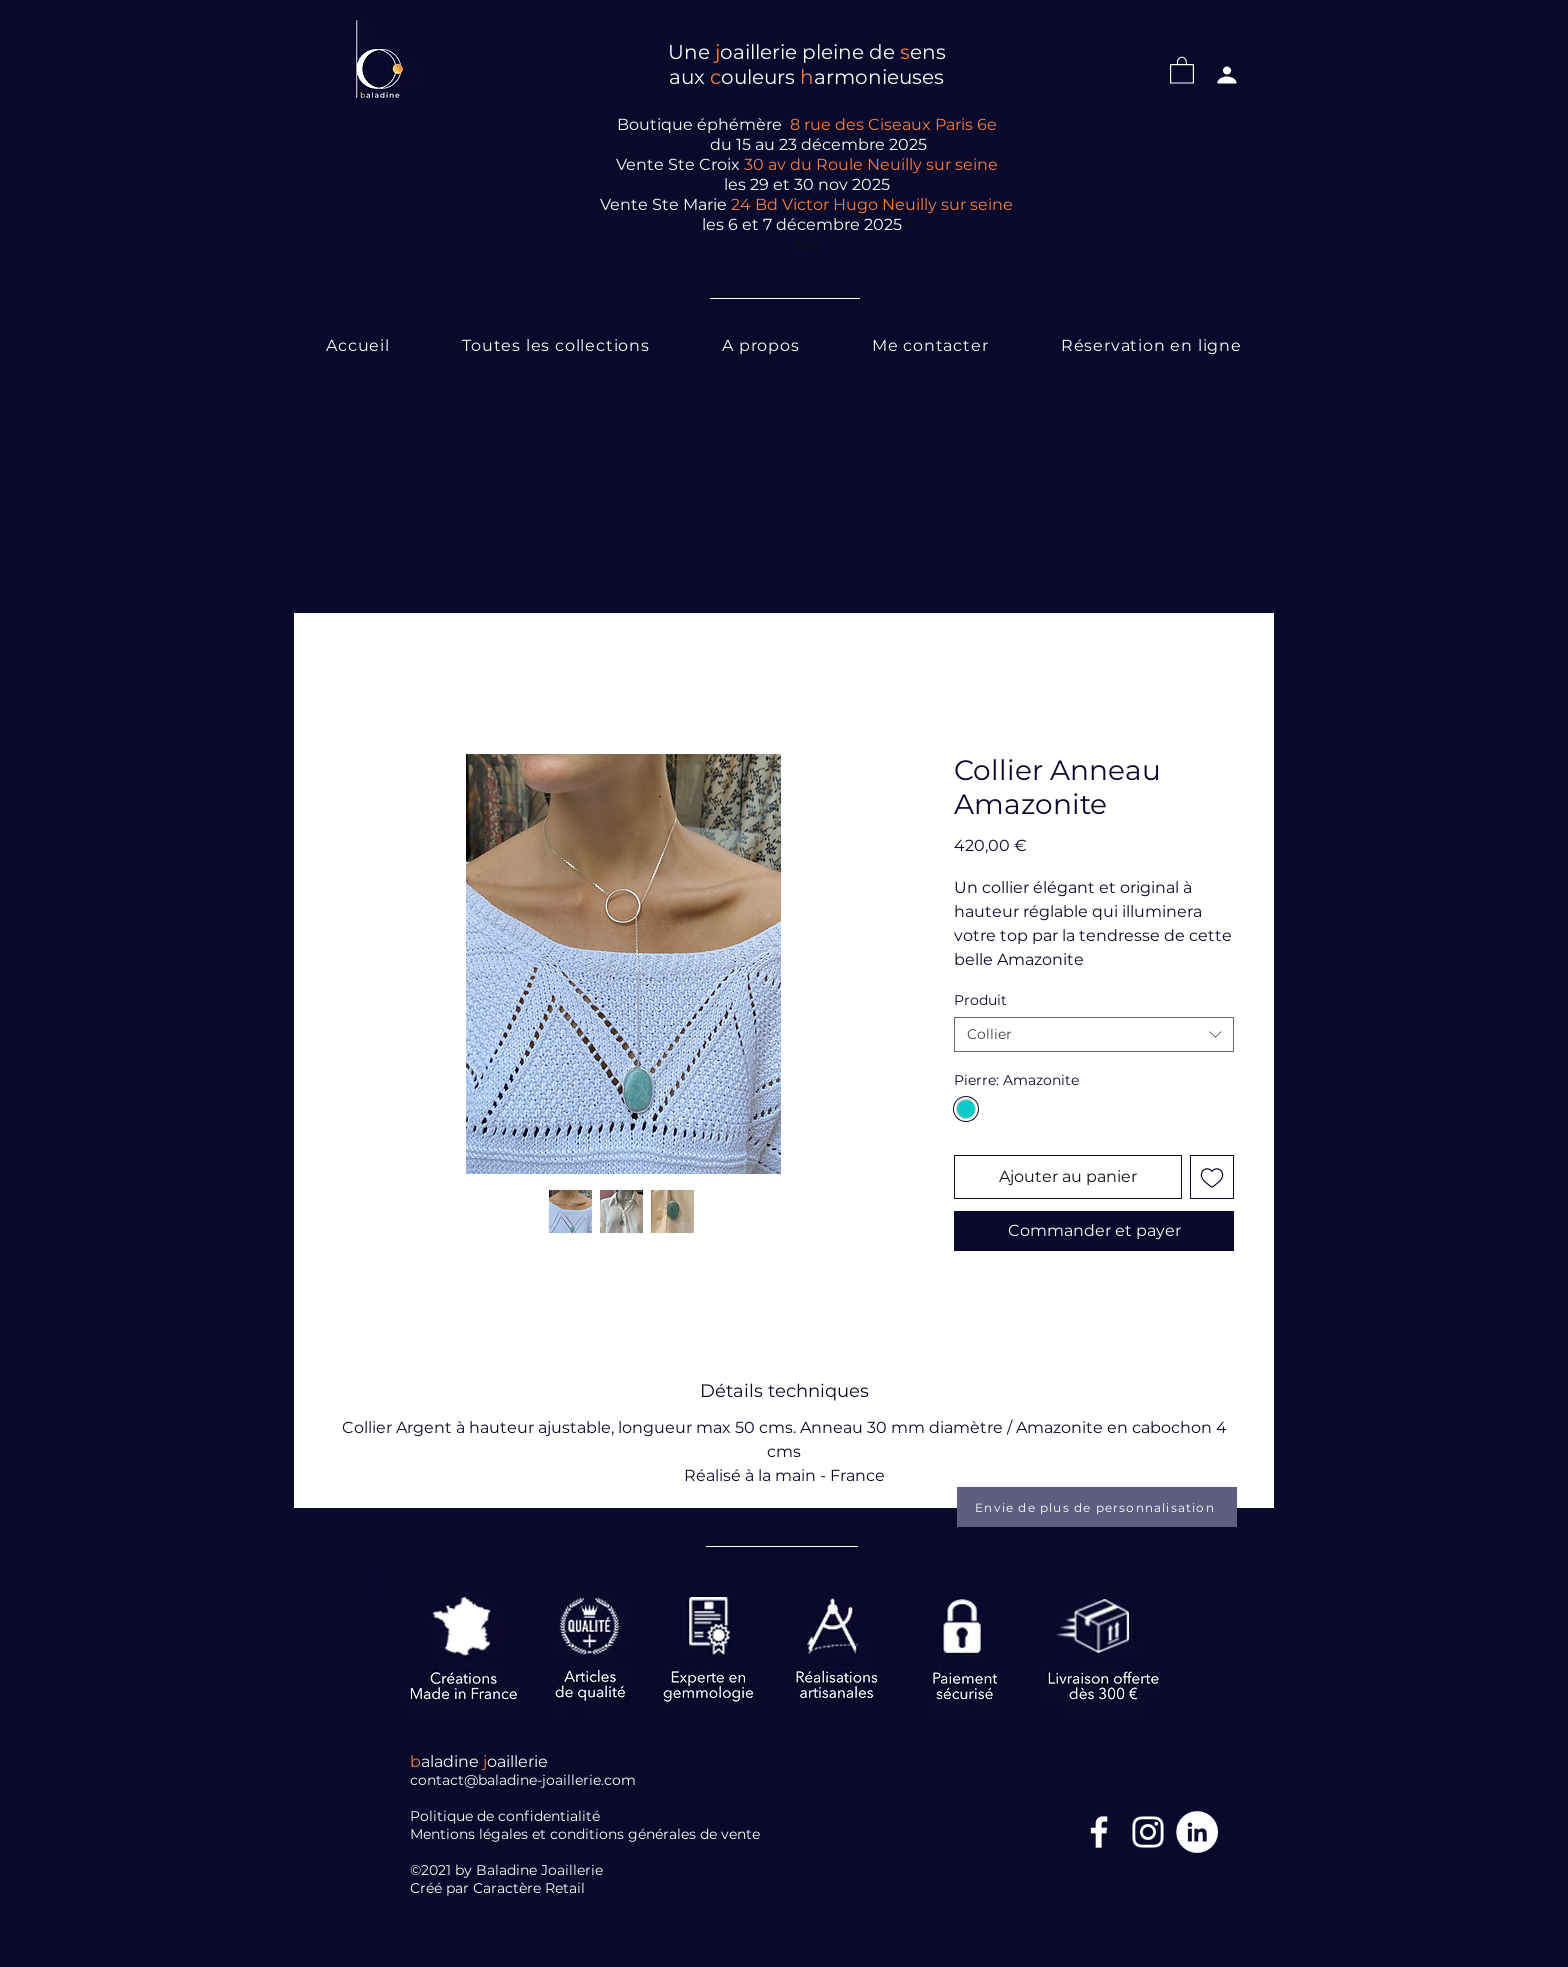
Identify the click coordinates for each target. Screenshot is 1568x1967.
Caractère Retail (531, 1888)
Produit (980, 1000)
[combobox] (1094, 1034)
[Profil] (1227, 75)
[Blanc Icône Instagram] (1148, 1832)
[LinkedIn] (1197, 1832)
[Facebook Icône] (1099, 1832)
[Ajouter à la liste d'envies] (1212, 1177)
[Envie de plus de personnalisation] (1097, 1507)
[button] (1182, 69)
